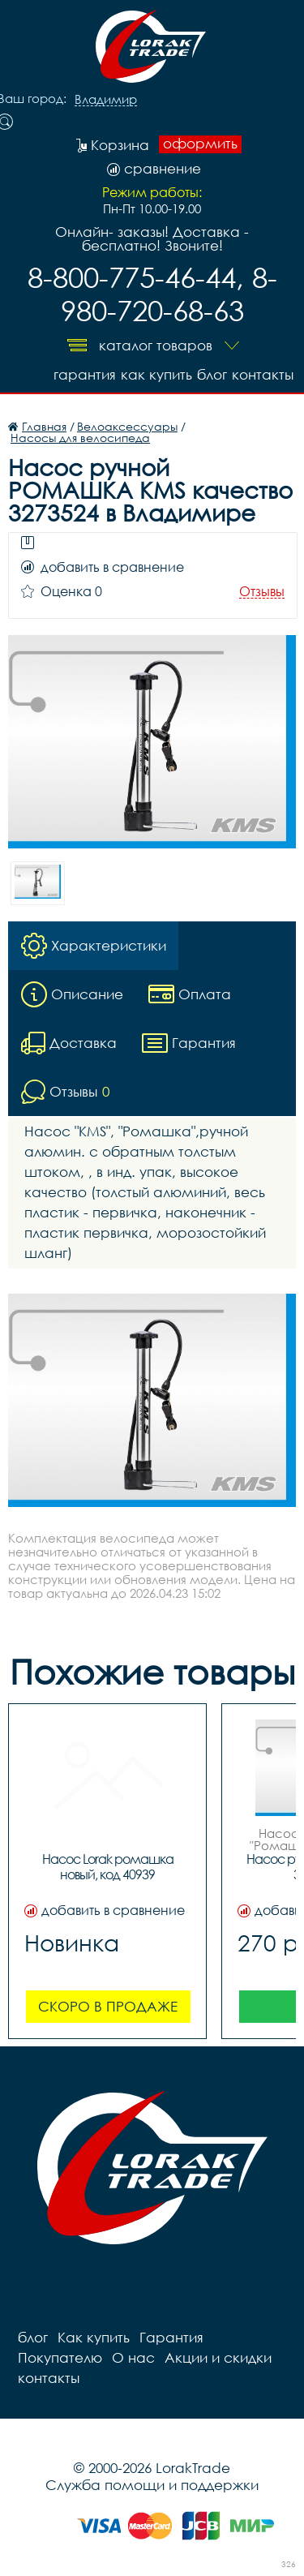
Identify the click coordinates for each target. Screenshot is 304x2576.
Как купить (156, 374)
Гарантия (85, 374)
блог (212, 374)
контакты (262, 374)
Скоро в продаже (108, 2006)
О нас (133, 2357)
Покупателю (60, 2357)
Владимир (106, 99)
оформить (200, 143)
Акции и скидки (218, 2357)
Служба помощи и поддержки (152, 2484)
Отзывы (262, 592)
